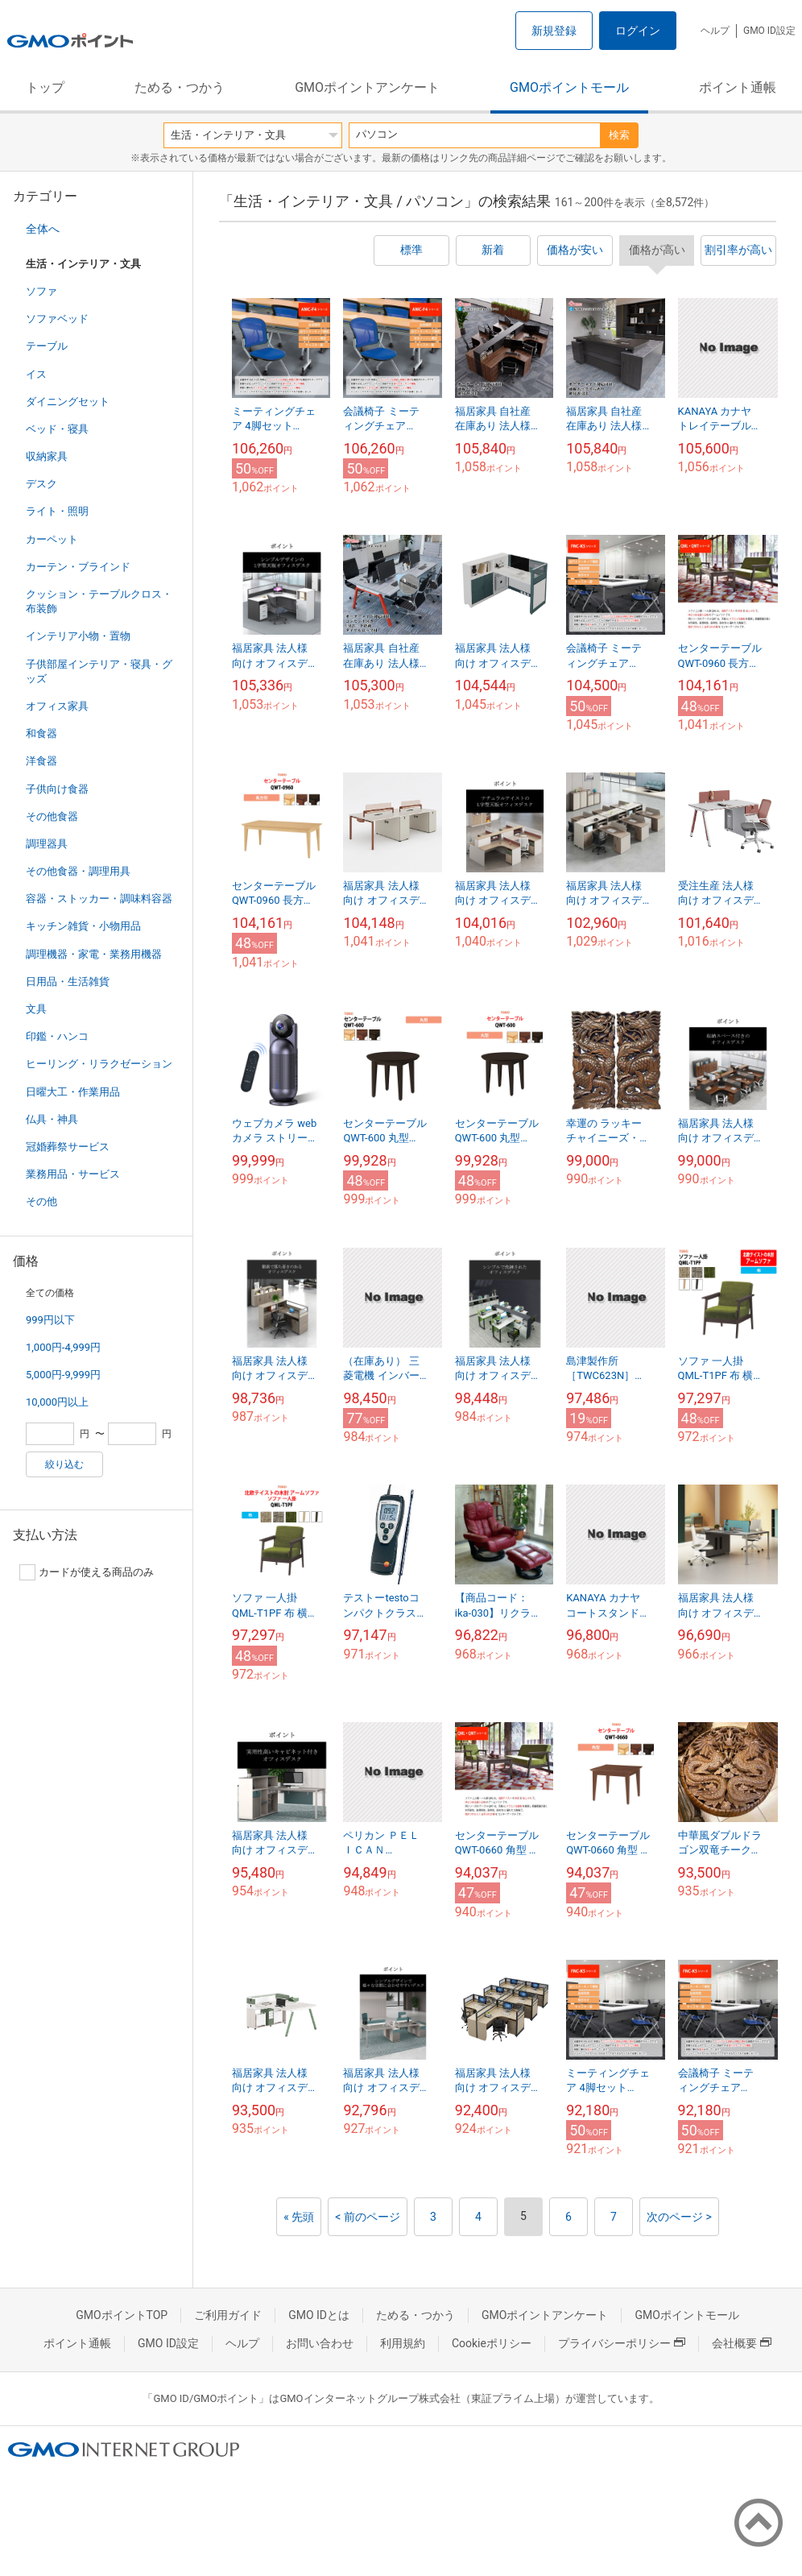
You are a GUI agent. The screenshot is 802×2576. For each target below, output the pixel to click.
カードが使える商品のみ (86, 1572)
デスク (41, 484)
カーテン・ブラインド (78, 567)
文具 (36, 1009)
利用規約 (402, 2343)
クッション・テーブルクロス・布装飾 (99, 601)
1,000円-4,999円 (63, 1347)
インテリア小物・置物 (78, 636)
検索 (619, 135)
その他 (41, 1201)
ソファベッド (57, 319)
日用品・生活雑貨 (68, 981)
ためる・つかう (179, 87)
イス (36, 374)
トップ (45, 87)
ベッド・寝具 (57, 429)
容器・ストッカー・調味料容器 (99, 898)
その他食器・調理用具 (78, 871)
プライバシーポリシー (621, 2343)
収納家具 (47, 456)
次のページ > (679, 2216)
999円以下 (50, 1320)
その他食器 (52, 816)
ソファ (41, 291)
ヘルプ (715, 30)
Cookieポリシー (491, 2343)
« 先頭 (298, 2216)
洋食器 (41, 761)
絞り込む (64, 1464)
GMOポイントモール (569, 87)
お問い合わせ (319, 2343)
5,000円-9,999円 (63, 1375)
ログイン (637, 30)
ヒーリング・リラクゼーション (99, 1064)
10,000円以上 (57, 1402)
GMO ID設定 (769, 30)
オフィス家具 (57, 706)
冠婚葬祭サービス (68, 1147)
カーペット (52, 539)
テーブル (47, 346)
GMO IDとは (318, 2315)
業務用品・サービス (73, 1174)
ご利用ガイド (228, 2315)
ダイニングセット (68, 402)
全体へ (43, 228)
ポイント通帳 (737, 87)
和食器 (41, 733)
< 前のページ (367, 2216)
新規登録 (554, 30)
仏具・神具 (52, 1119)
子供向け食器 (57, 789)
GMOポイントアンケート (367, 87)
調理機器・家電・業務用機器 (94, 954)
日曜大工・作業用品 (73, 1092)
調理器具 (47, 844)
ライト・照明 (57, 511)
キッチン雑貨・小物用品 (83, 926)
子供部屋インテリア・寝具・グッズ (99, 671)
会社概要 (741, 2343)
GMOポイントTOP (121, 2315)
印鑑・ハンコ (57, 1036)
